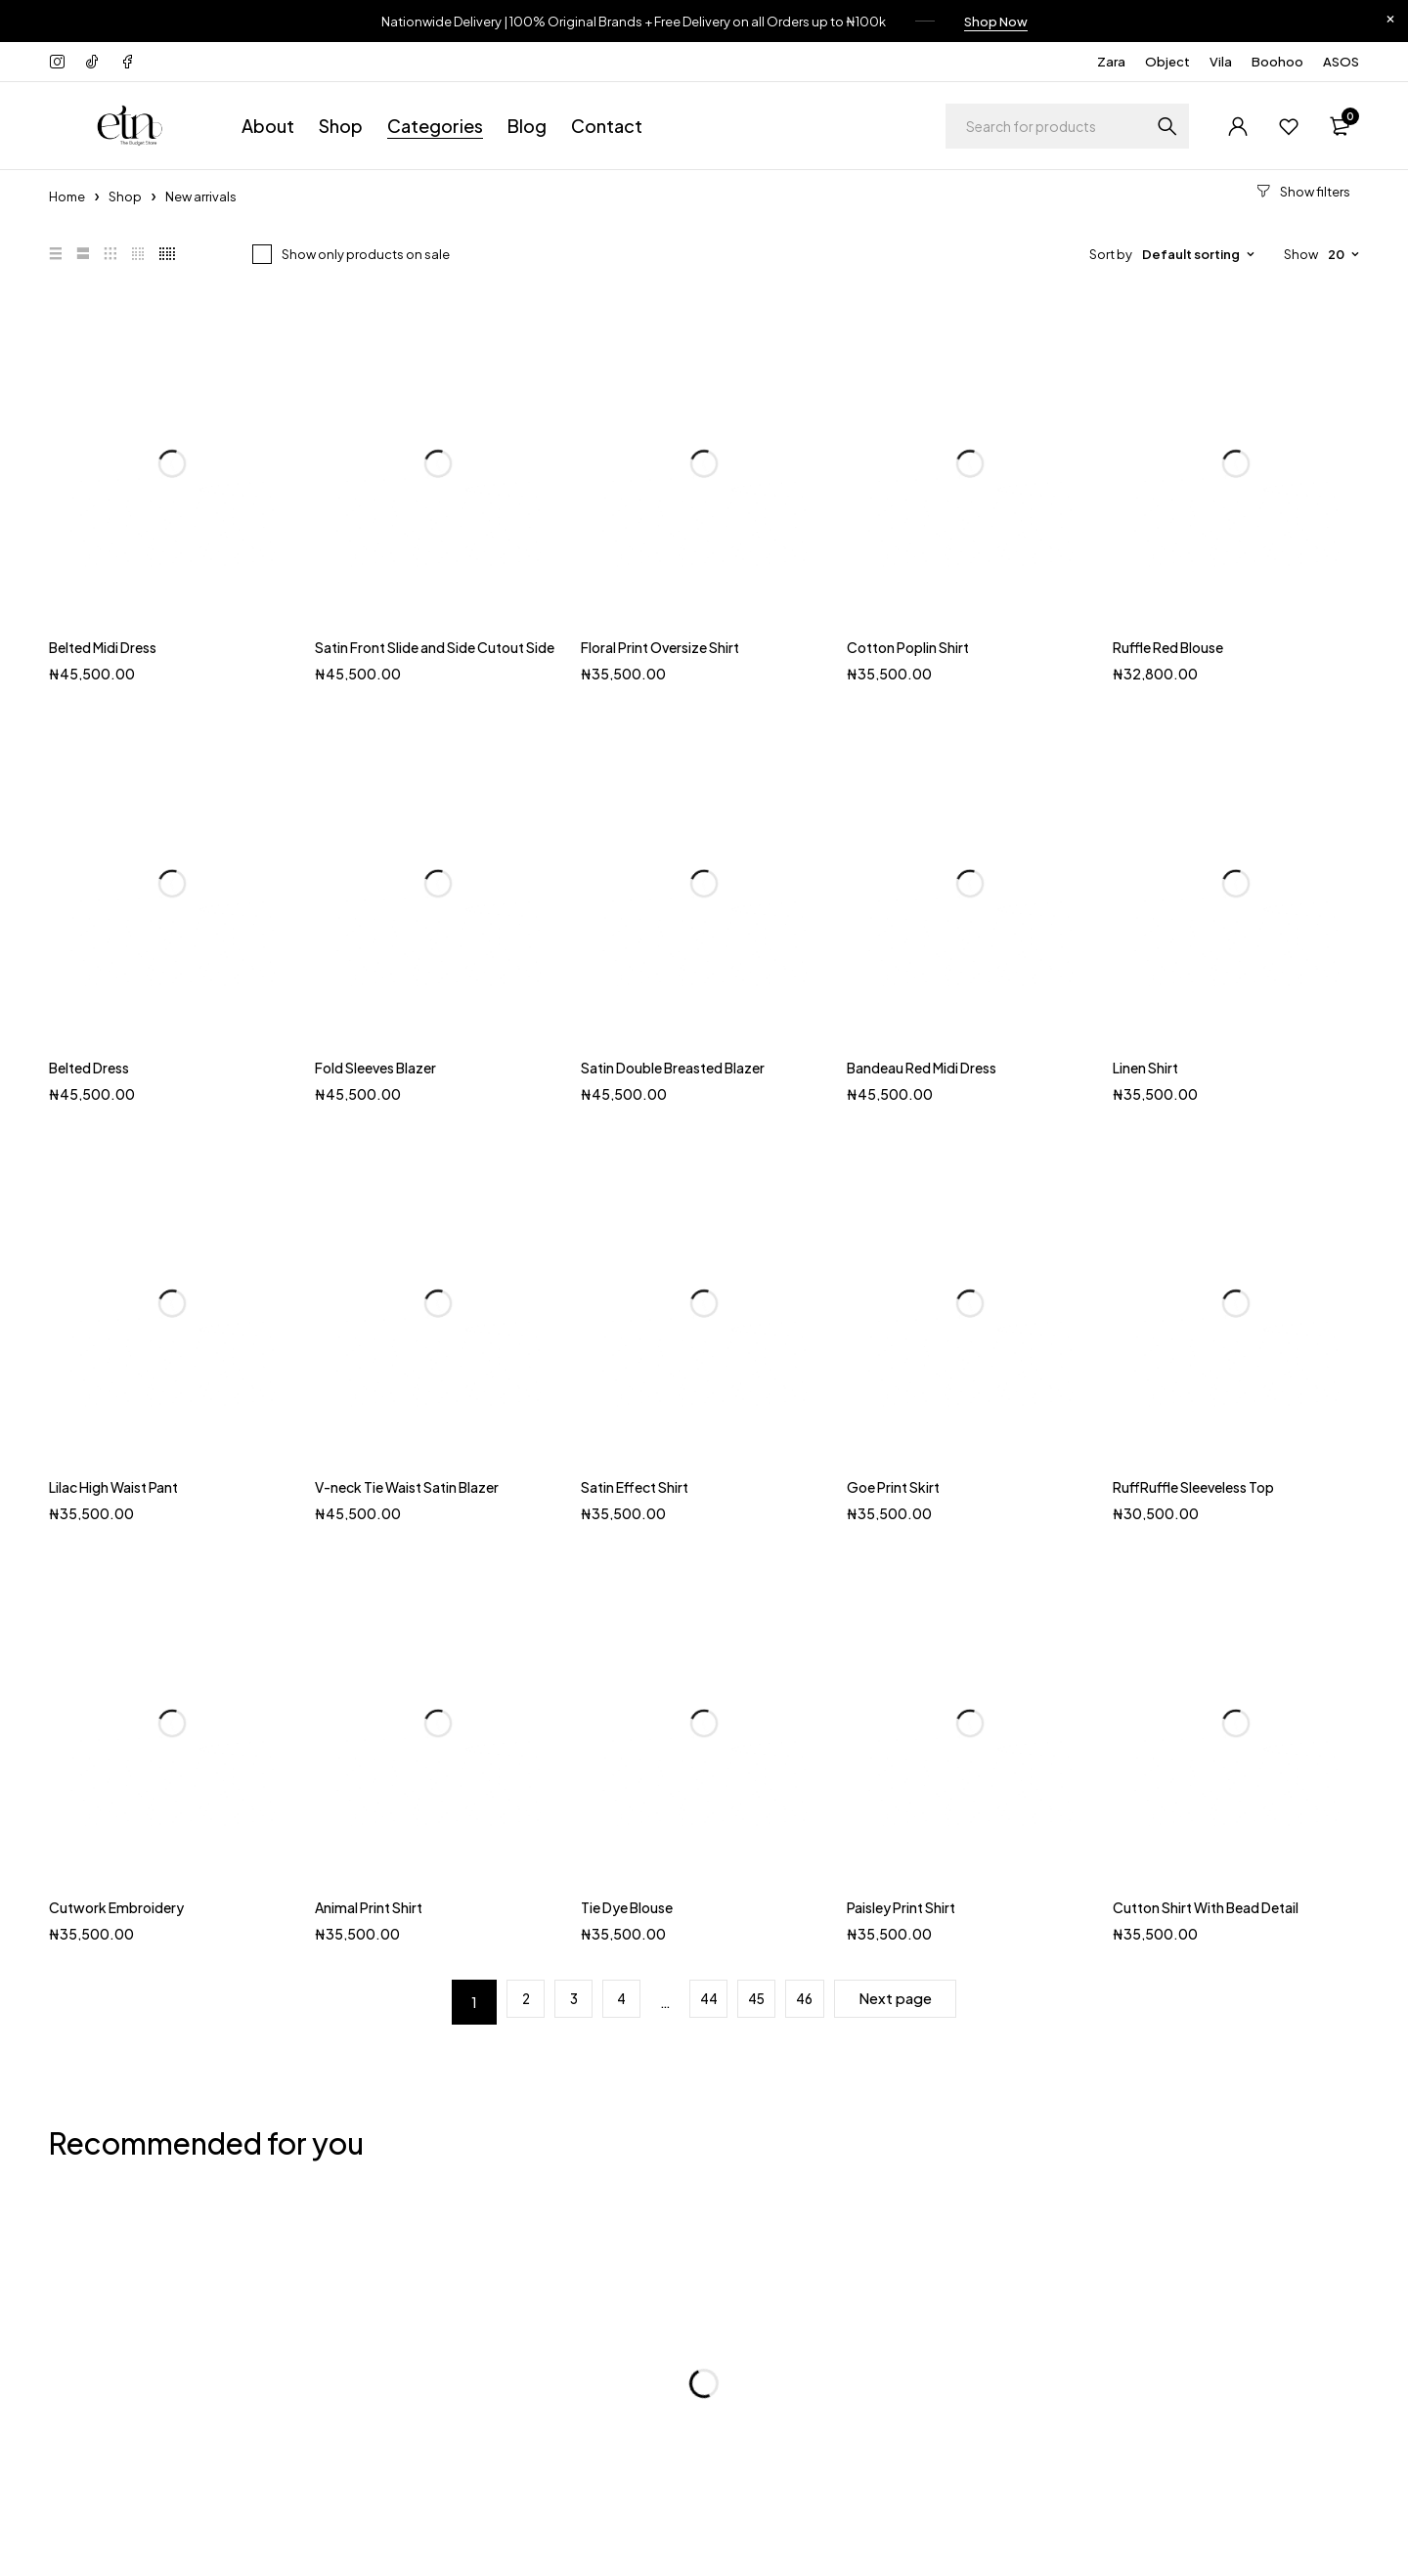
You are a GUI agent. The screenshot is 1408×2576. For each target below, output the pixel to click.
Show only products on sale (366, 250)
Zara (1111, 58)
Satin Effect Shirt (634, 1484)
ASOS (1341, 58)
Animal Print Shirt (368, 1904)
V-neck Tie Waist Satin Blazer (407, 1484)
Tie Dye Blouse (627, 1904)
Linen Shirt (1145, 1063)
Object (1167, 58)
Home (67, 192)
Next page (915, 1998)
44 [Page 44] (705, 1999)
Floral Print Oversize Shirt (660, 644)
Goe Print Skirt (893, 1484)
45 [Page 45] (759, 1999)
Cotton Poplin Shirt (908, 644)
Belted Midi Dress (102, 644)
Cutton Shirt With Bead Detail (1205, 1904)
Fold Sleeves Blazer (375, 1063)
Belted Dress (89, 1063)
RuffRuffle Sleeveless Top (1193, 1484)
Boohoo (1277, 58)
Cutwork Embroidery (116, 1904)
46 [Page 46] (814, 1999)
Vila (1221, 58)
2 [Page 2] (501, 1999)
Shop (125, 192)
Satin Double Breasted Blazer (673, 1063)
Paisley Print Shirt (901, 1904)
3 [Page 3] (555, 1999)
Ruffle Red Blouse (1168, 644)
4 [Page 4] (611, 1999)
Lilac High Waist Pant (113, 1484)
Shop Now (996, 19)
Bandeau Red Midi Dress (921, 1063)
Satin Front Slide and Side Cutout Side (434, 644)
